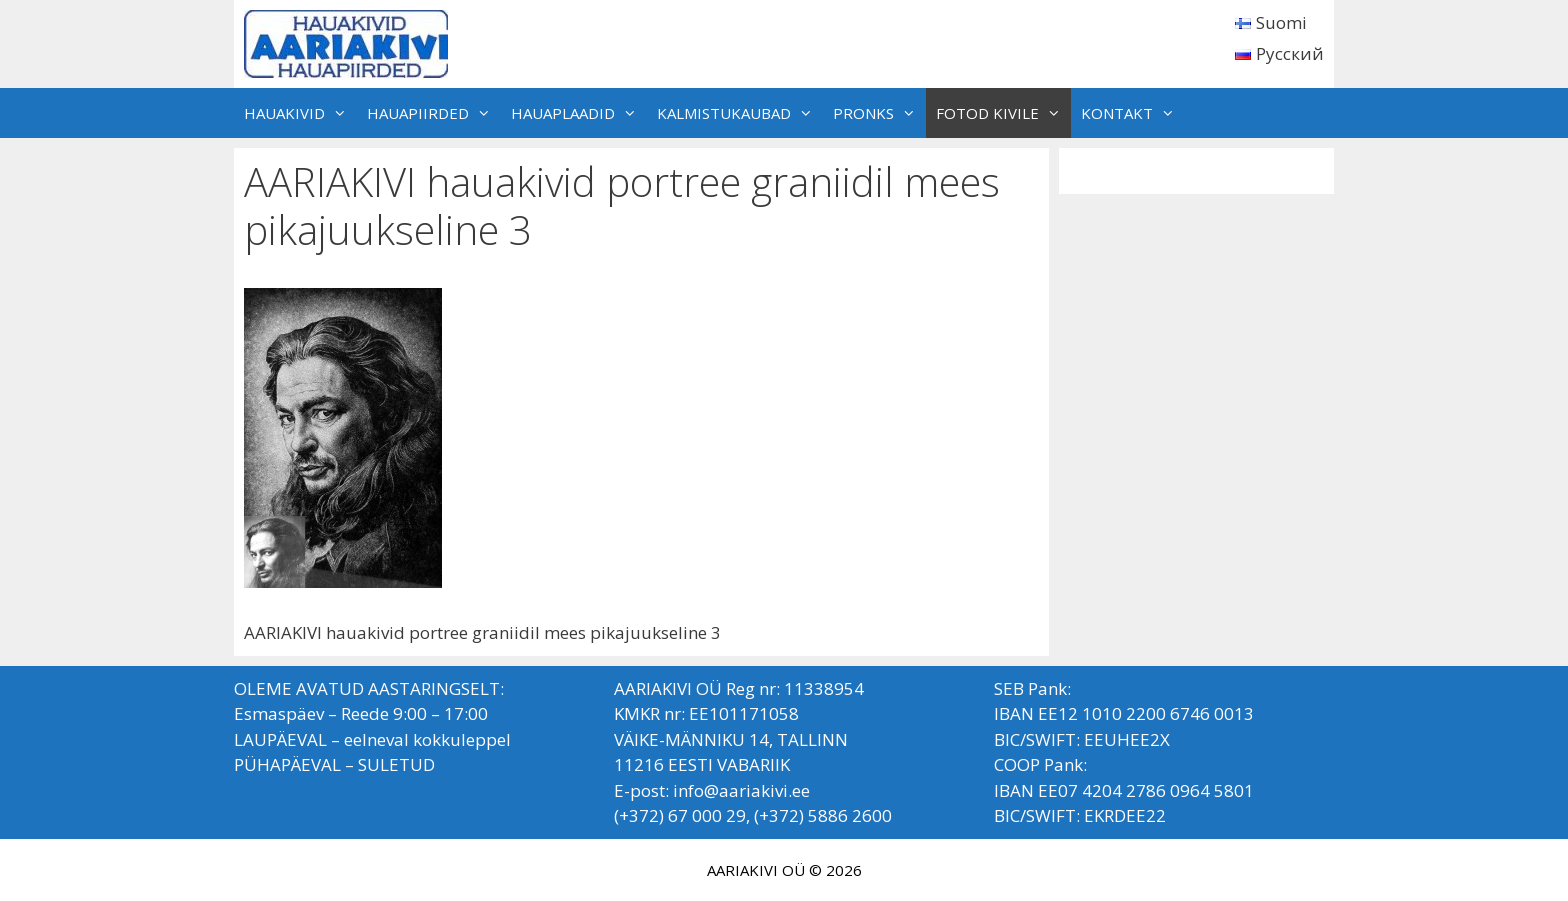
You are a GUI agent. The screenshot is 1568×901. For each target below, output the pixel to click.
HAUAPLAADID (579, 113)
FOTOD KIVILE (1003, 113)
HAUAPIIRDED (434, 113)
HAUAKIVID (300, 113)
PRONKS (879, 113)
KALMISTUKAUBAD (740, 113)
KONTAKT (1133, 113)
